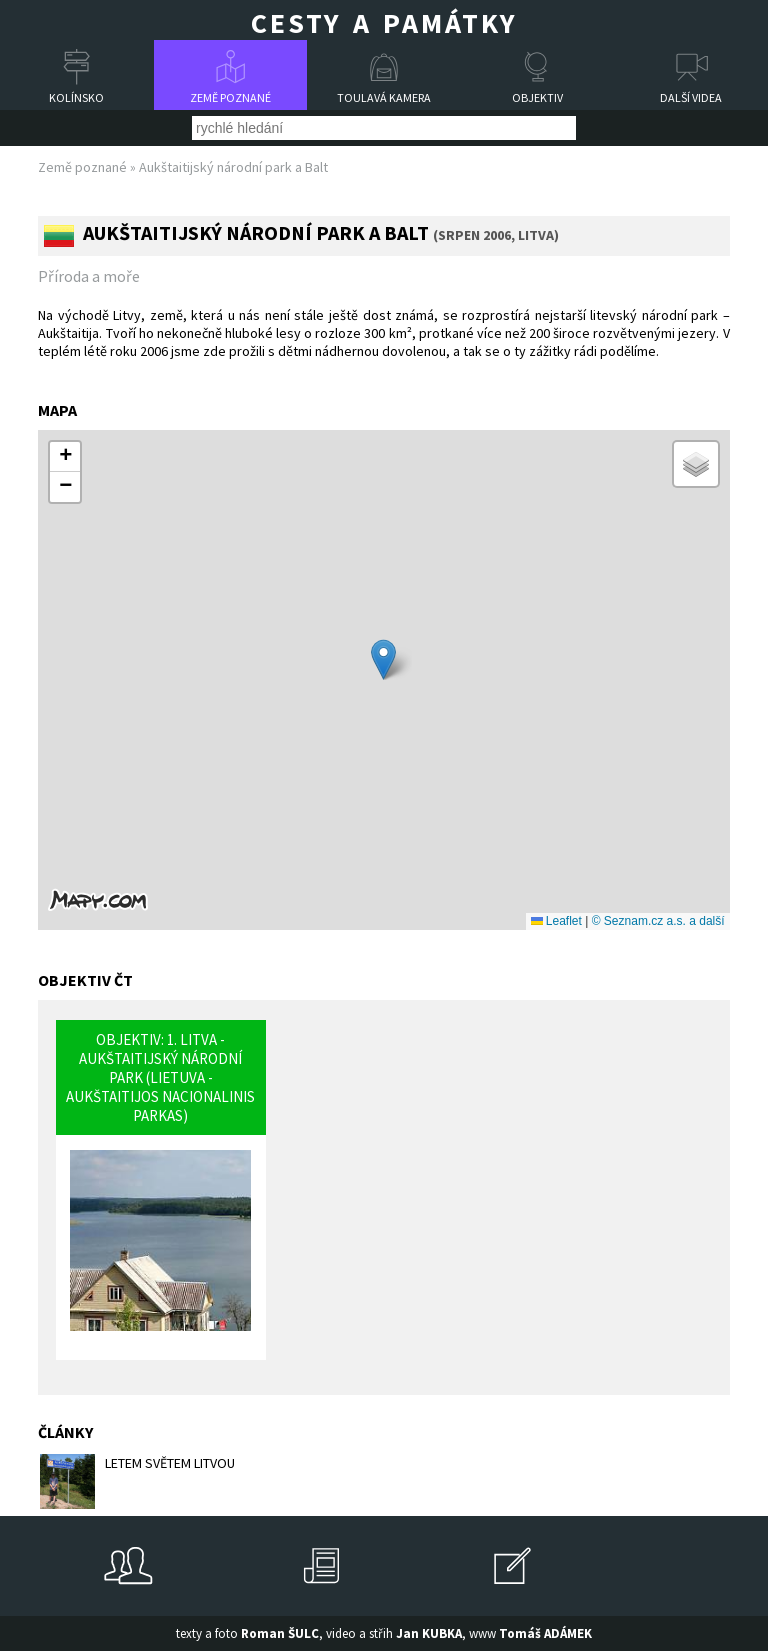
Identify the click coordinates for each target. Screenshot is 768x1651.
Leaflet (556, 921)
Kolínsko (76, 97)
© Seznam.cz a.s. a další (658, 921)
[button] (383, 659)
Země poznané (230, 97)
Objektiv (537, 97)
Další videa (691, 97)
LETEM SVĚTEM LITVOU (137, 1481)
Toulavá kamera (384, 97)
